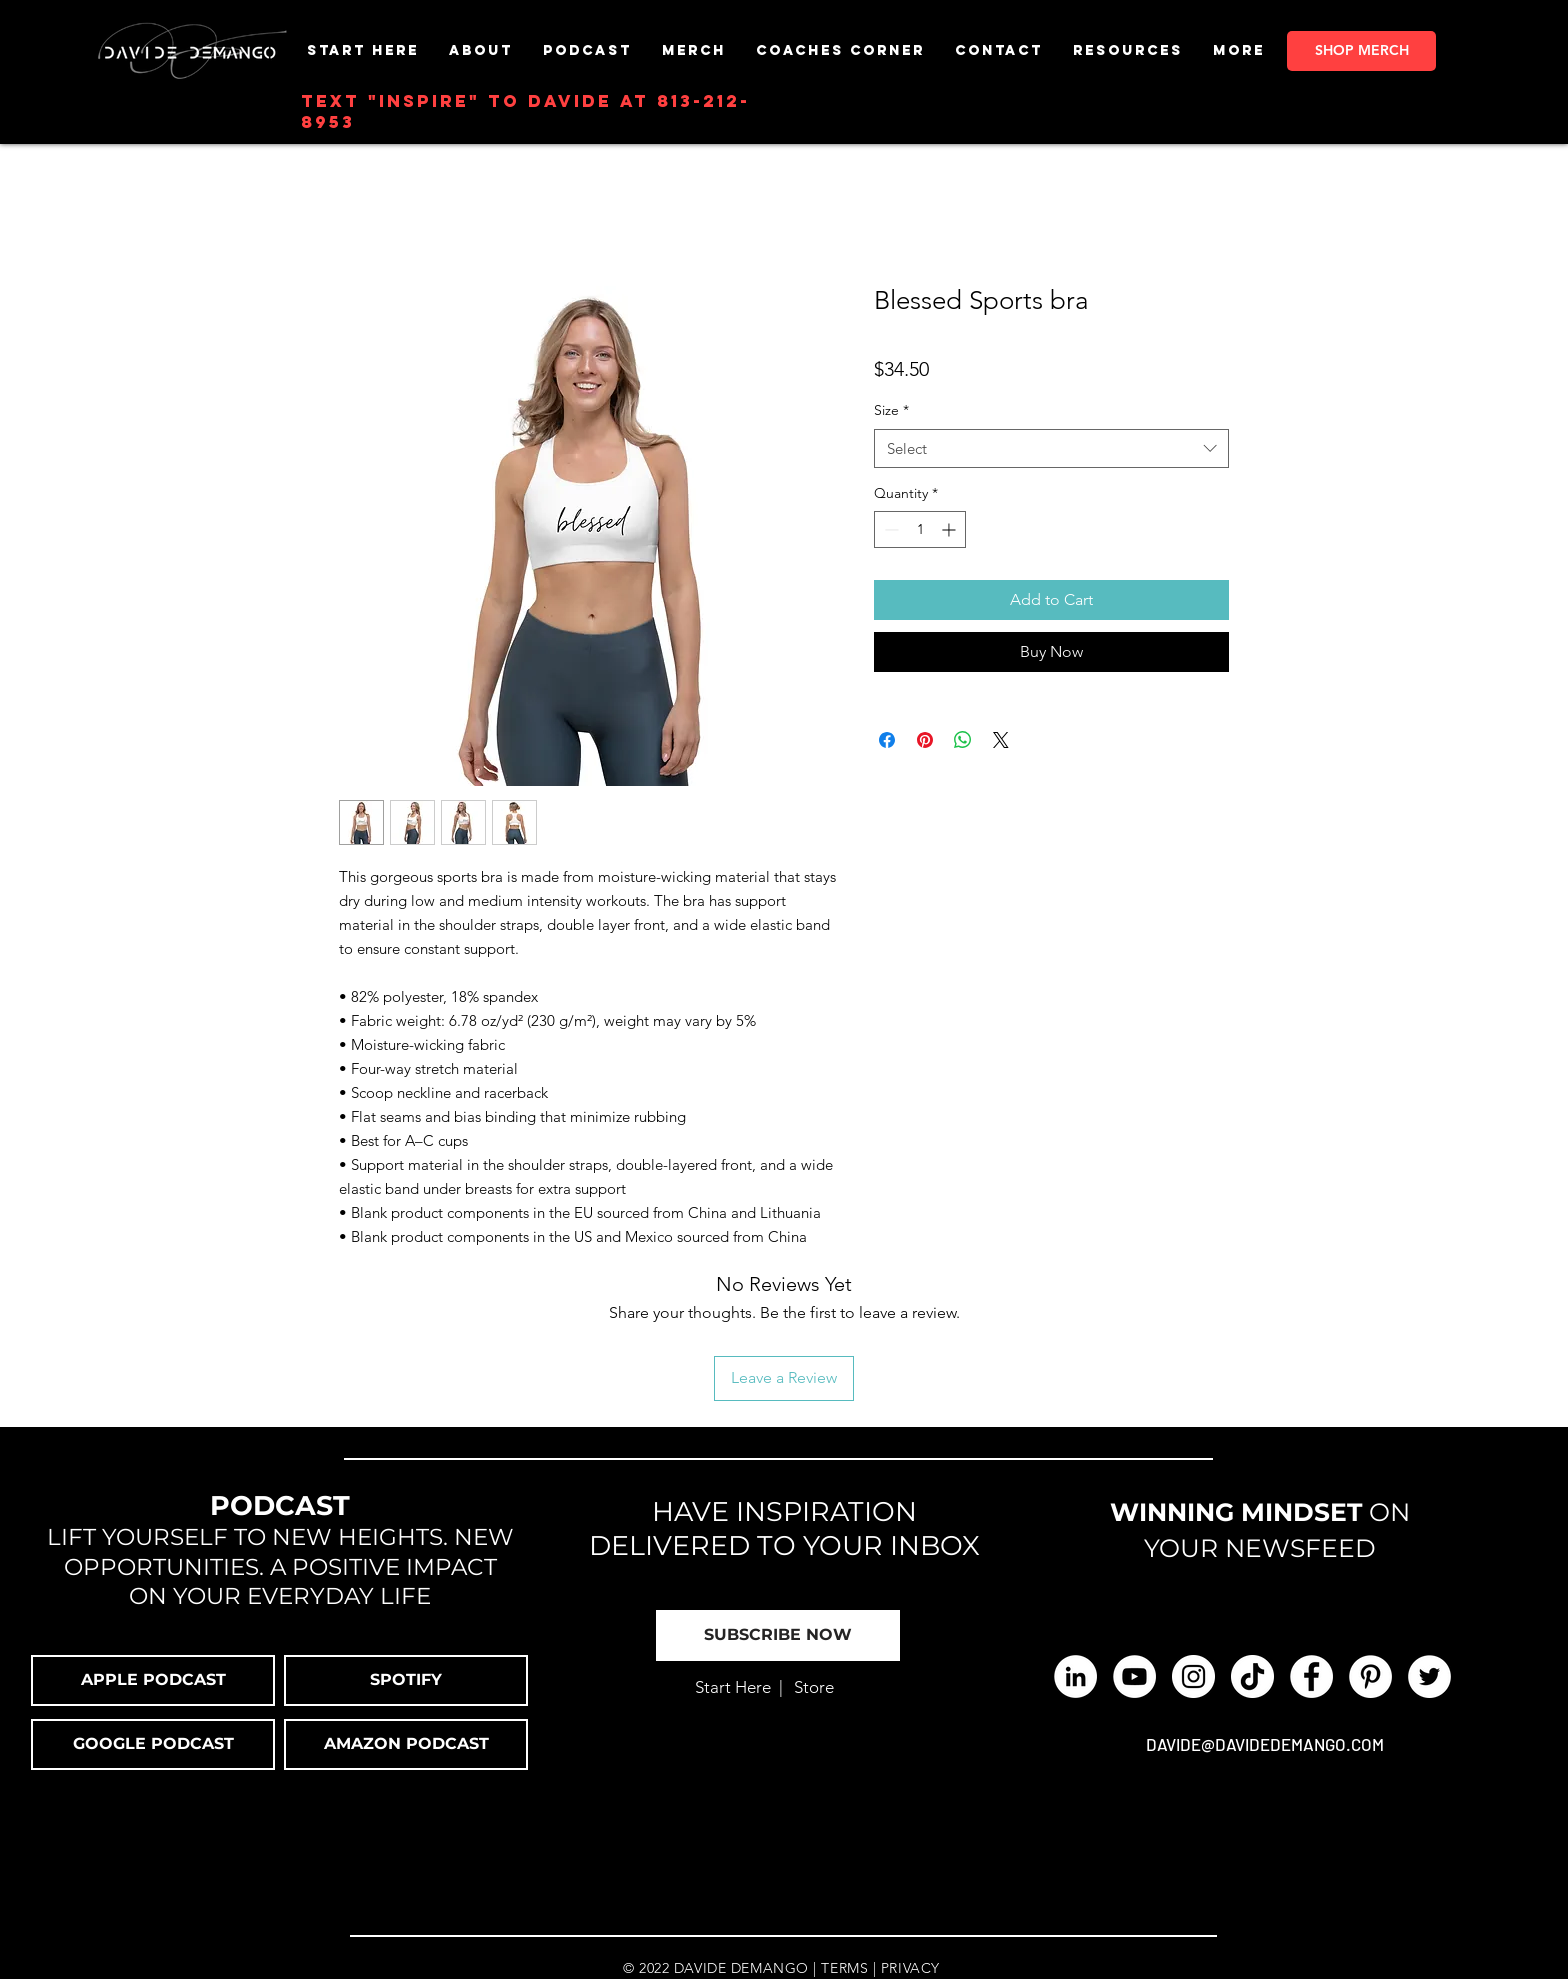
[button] (694, 50)
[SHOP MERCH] (1361, 51)
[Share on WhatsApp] (963, 740)
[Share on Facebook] (887, 740)
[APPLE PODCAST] (153, 1680)
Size (891, 410)
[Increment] (950, 529)
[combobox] (1051, 448)
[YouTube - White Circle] (1134, 1676)
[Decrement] (889, 529)
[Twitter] (1429, 1676)
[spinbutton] (920, 529)
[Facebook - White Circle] (1311, 1676)
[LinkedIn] (1075, 1676)
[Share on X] (1001, 740)
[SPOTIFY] (406, 1680)
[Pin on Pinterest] (925, 740)
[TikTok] (1252, 1676)
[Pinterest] (1370, 1676)
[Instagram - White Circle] (1193, 1676)
